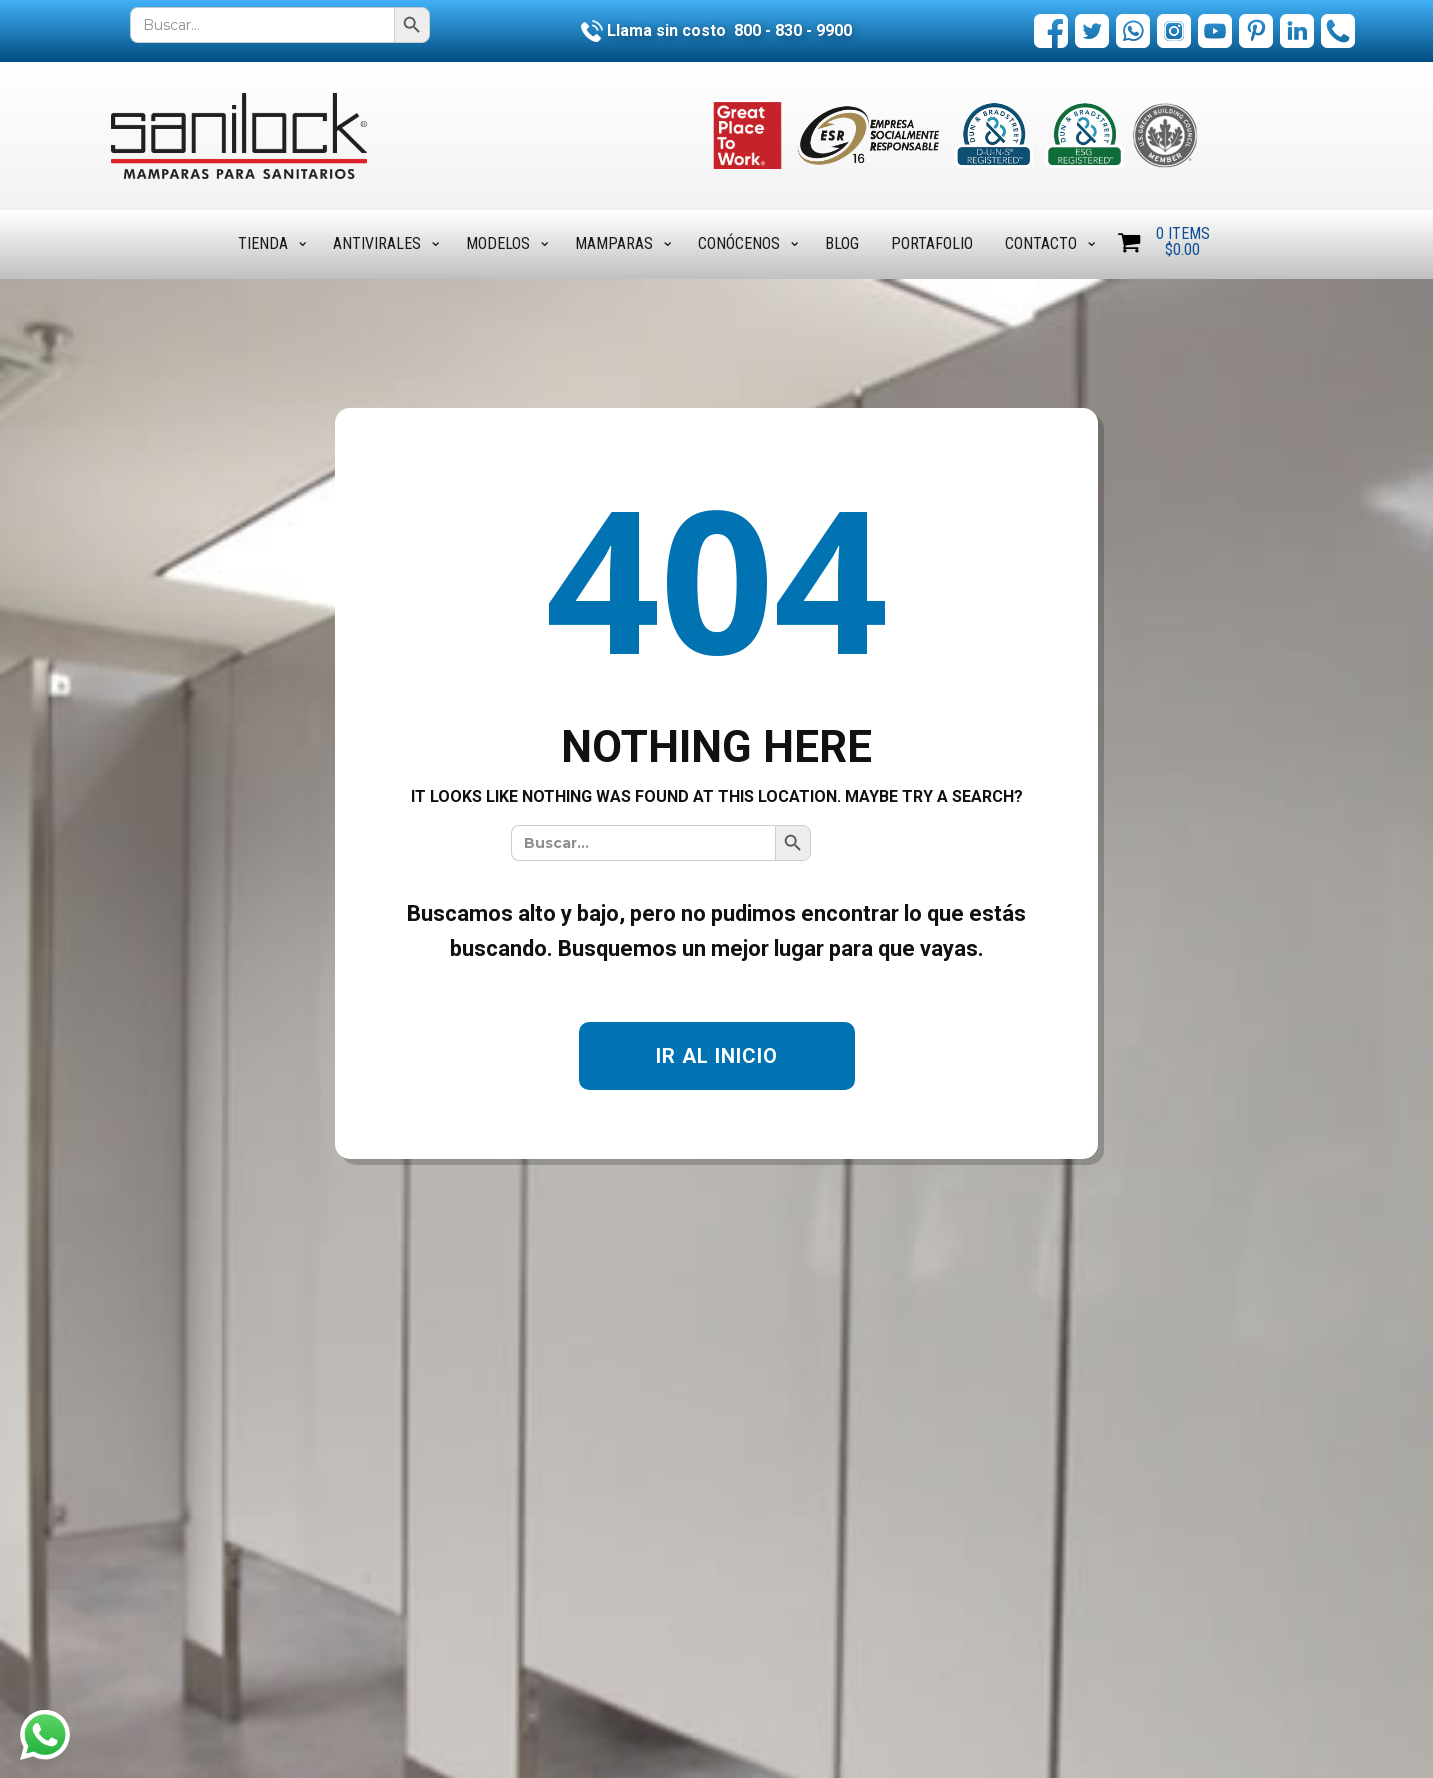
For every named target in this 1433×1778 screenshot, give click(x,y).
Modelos (498, 243)
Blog (842, 243)
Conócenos (739, 243)
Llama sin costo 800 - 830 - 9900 (716, 30)
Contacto (1041, 243)
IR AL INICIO (717, 1056)
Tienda (263, 243)
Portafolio (932, 243)
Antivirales (377, 243)
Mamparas (614, 243)
